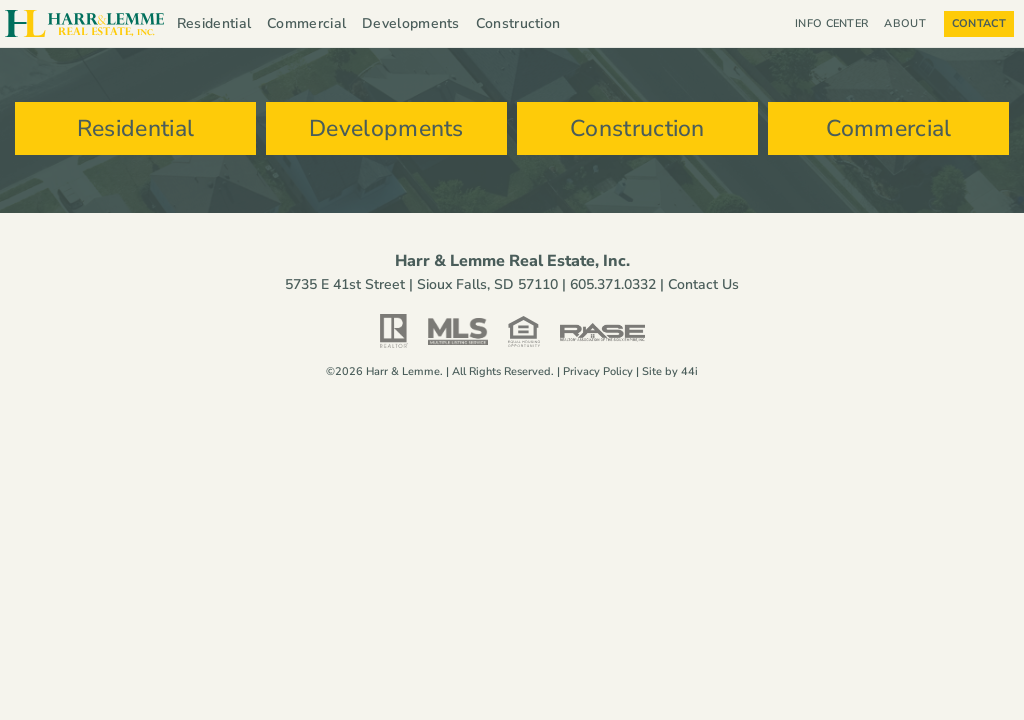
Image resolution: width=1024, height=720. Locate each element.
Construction (518, 23)
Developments (411, 23)
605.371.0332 (613, 290)
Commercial (306, 23)
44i (689, 377)
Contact (979, 23)
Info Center (831, 23)
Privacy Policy (598, 377)
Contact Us (703, 290)
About (910, 24)
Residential (214, 23)
